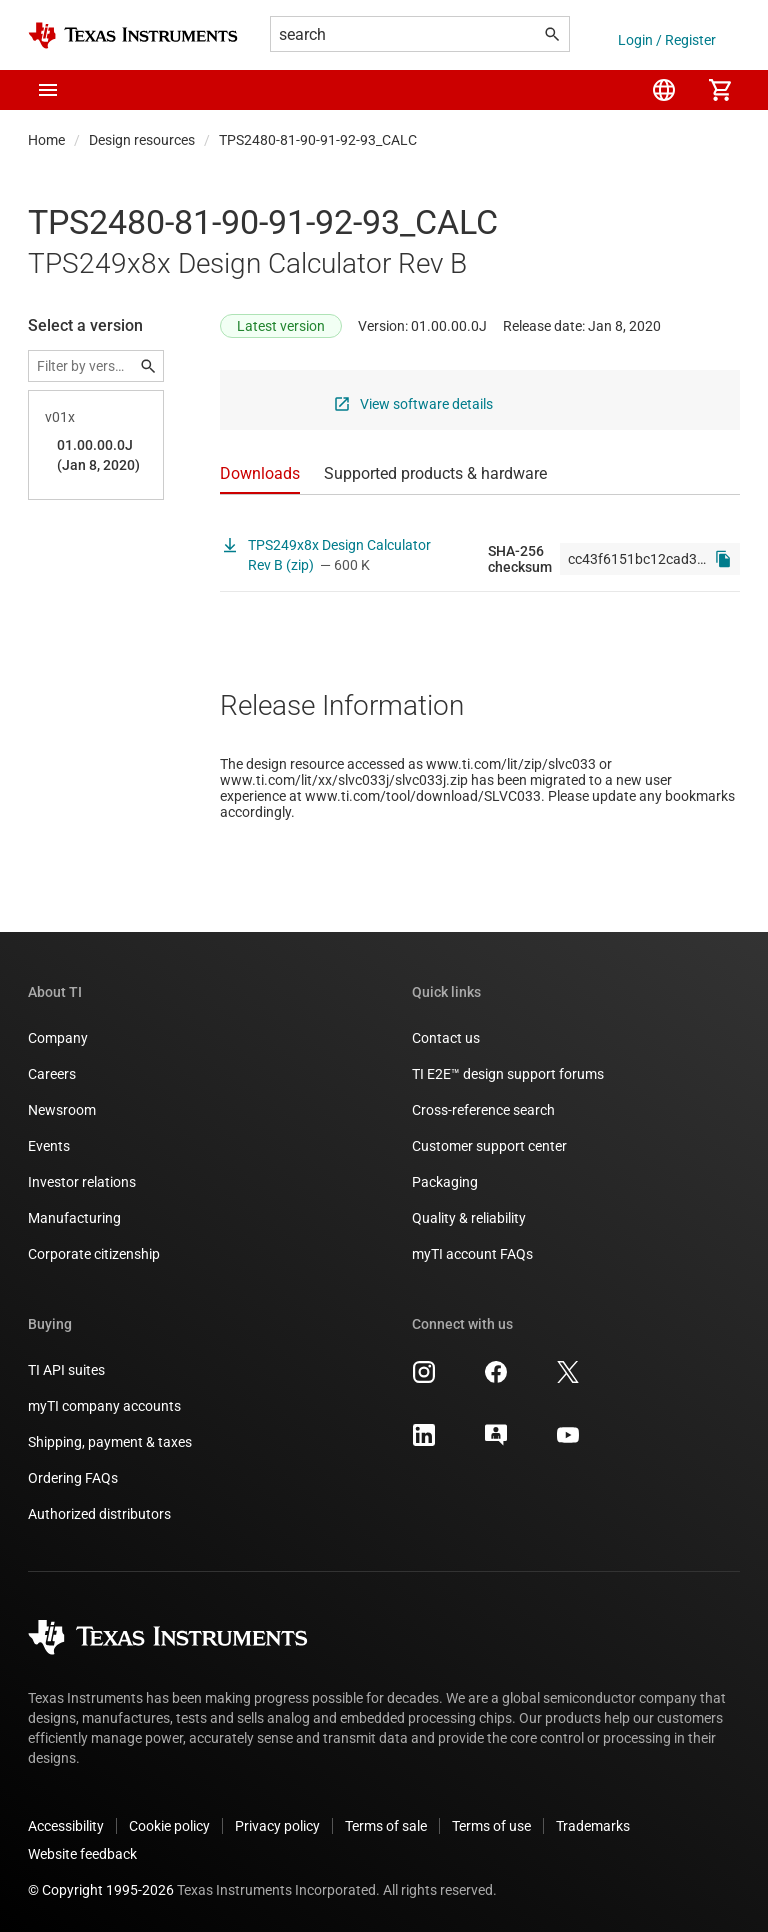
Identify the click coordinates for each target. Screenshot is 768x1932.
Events (49, 1146)
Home (46, 140)
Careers (52, 1074)
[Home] (133, 35)
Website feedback (82, 1854)
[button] (48, 90)
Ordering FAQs (73, 1478)
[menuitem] (664, 90)
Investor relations (82, 1182)
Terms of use (491, 1826)
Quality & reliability (469, 1218)
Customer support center (489, 1146)
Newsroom (62, 1110)
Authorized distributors (99, 1514)
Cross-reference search (483, 1110)
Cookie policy (169, 1826)
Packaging (445, 1182)
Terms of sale (386, 1826)
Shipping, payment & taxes (110, 1442)
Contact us (446, 1038)
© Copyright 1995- (101, 1890)
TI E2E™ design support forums (508, 1074)
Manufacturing (74, 1218)
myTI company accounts (104, 1406)
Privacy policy (277, 1826)
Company (58, 1038)
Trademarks (593, 1826)
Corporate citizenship (94, 1254)
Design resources (142, 140)
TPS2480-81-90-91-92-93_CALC (318, 140)
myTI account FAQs (472, 1254)
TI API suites (66, 1370)
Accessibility (66, 1826)
